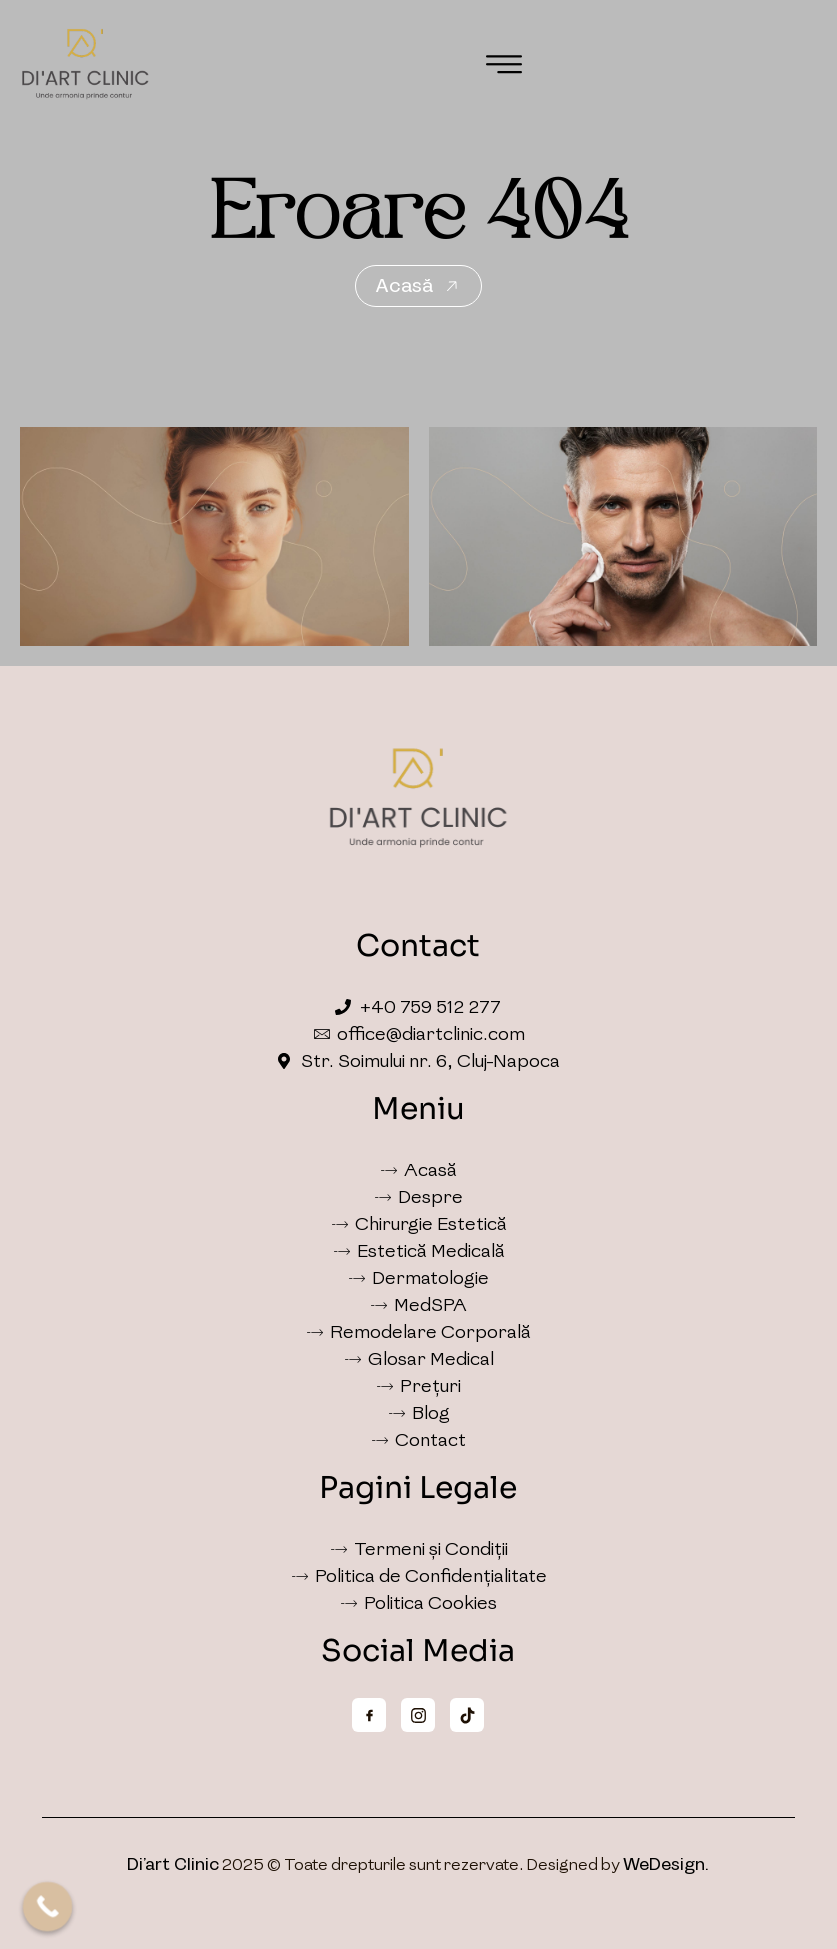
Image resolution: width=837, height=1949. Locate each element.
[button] (504, 65)
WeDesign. (666, 1864)
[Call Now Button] (48, 1907)
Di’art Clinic (173, 1864)
